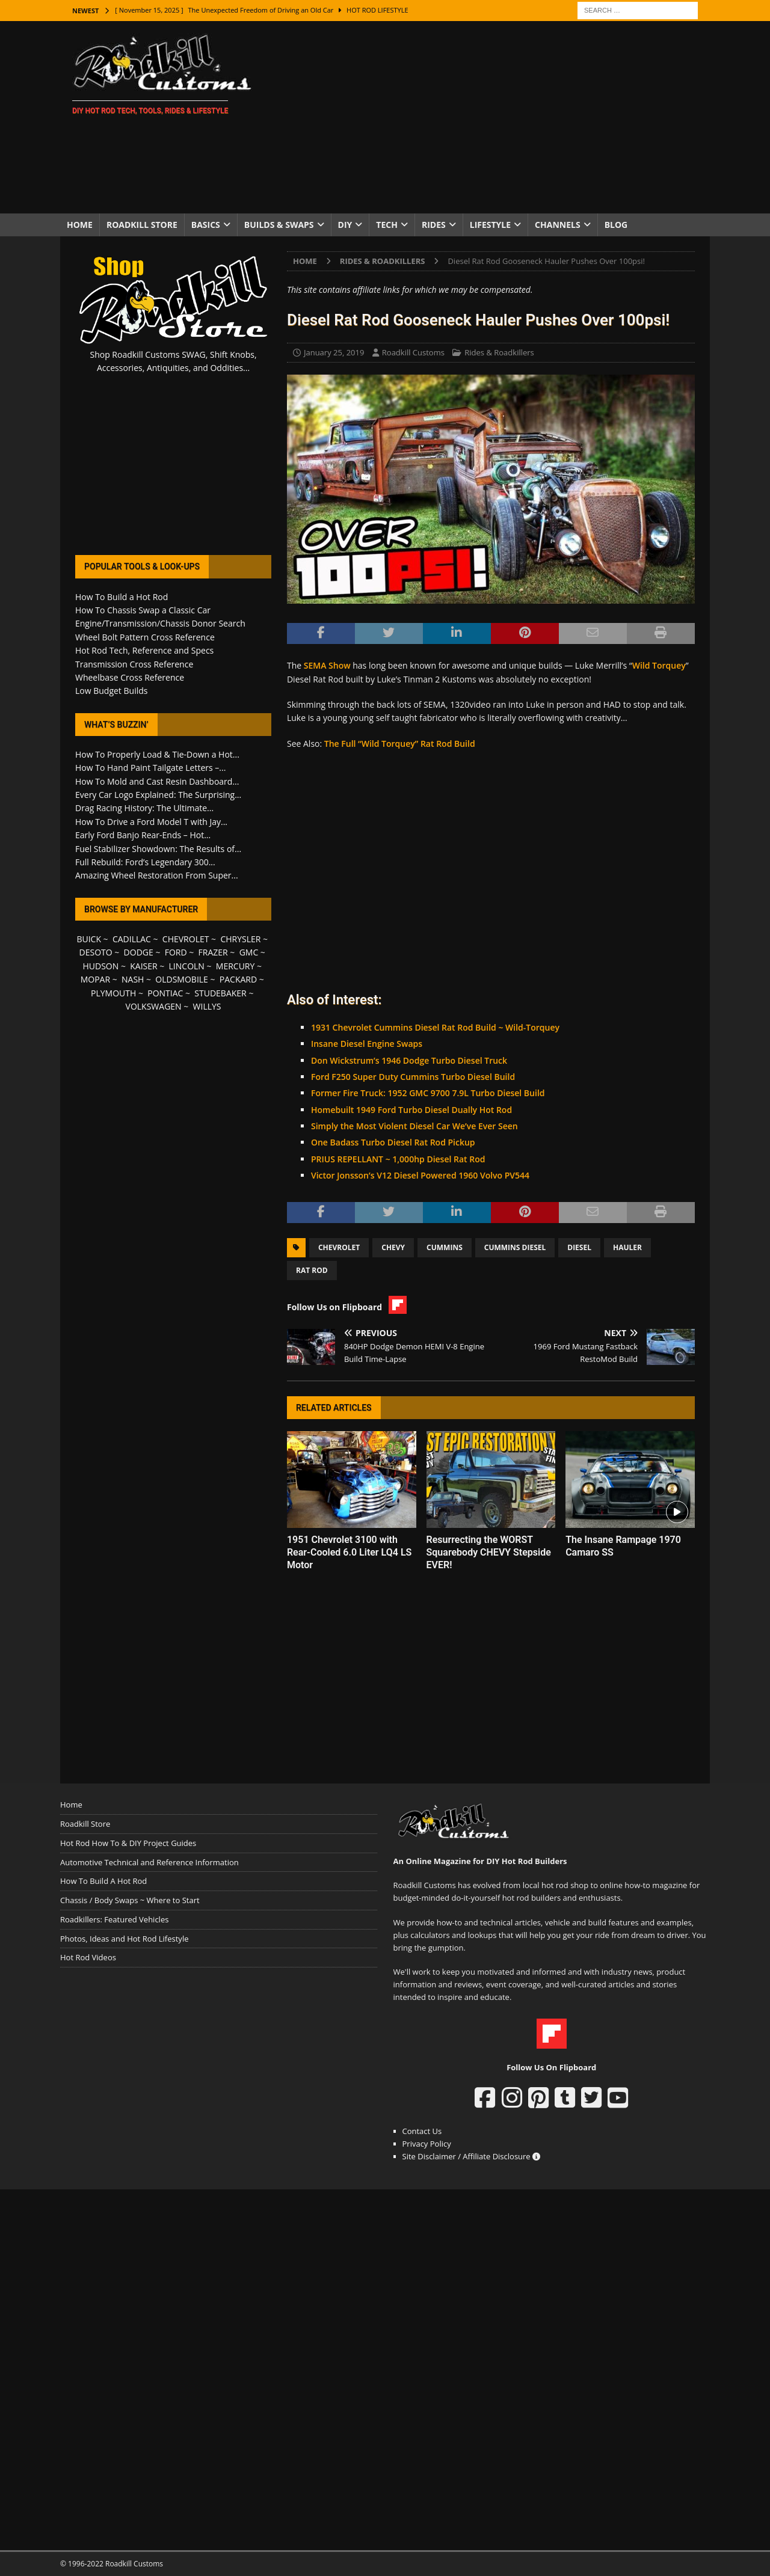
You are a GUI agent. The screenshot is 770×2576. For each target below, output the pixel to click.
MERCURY (235, 966)
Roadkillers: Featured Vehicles (114, 1919)
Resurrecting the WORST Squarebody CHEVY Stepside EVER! (489, 1552)
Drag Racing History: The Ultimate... (144, 808)
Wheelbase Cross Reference (129, 677)
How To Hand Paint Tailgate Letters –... (150, 767)
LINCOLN (187, 966)
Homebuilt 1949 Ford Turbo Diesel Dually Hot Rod (411, 1109)
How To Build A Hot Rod (103, 1880)
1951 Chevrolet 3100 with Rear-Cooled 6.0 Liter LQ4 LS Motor (349, 1552)
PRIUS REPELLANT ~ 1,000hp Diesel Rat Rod (398, 1159)
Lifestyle (490, 224)
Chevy (393, 1247)
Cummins (445, 1247)
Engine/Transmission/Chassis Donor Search (160, 623)
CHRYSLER (240, 939)
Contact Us (422, 2131)
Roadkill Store (141, 224)
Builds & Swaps (279, 224)
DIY (345, 224)
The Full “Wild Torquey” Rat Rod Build (399, 743)
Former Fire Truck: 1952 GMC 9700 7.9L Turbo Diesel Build (428, 1093)
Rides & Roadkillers (499, 352)
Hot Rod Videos (88, 1957)
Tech (387, 224)
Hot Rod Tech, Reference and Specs (144, 650)
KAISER (143, 966)
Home (80, 224)
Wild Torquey (659, 665)
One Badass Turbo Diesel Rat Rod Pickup (393, 1142)
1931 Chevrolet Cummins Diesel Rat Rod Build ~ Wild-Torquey (435, 1027)
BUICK (88, 939)
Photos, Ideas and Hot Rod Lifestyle (124, 1938)
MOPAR (95, 979)
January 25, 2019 (334, 352)
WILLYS (207, 1006)
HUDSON (100, 966)
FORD (176, 952)
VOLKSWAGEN (154, 1006)
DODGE (138, 952)
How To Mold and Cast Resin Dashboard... (157, 781)
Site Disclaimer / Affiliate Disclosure (471, 2156)
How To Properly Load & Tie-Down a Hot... (157, 754)
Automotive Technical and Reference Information (149, 1862)
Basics (205, 224)
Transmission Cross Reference (134, 664)
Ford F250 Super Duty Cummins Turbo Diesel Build (413, 1076)
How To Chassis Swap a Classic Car (143, 610)
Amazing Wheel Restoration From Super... (156, 875)
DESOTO (95, 952)
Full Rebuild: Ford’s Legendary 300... (145, 862)
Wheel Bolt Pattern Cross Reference (145, 637)
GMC (249, 952)
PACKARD (238, 979)
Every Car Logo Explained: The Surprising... (158, 794)
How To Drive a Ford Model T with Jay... (151, 821)
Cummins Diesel (515, 1247)
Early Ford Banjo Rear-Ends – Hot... (143, 835)
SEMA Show (327, 665)
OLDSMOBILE (181, 979)
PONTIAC (165, 993)
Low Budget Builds (111, 690)
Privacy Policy (426, 2143)
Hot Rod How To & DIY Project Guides (128, 1843)
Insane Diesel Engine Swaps (366, 1043)
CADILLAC (131, 939)
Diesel (579, 1247)
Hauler (627, 1247)
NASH (133, 979)
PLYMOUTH (113, 993)
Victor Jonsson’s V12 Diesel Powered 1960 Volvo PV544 (420, 1175)
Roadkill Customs (413, 352)
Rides (434, 224)
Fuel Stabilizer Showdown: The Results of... (158, 848)
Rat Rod (312, 1270)
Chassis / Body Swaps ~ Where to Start (130, 1900)
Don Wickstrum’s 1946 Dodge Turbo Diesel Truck (409, 1060)
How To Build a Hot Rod (121, 597)
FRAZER (213, 952)
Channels (558, 224)
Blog (616, 224)
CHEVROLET (185, 939)
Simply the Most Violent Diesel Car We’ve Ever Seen (414, 1126)
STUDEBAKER (220, 993)
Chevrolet (339, 1247)
